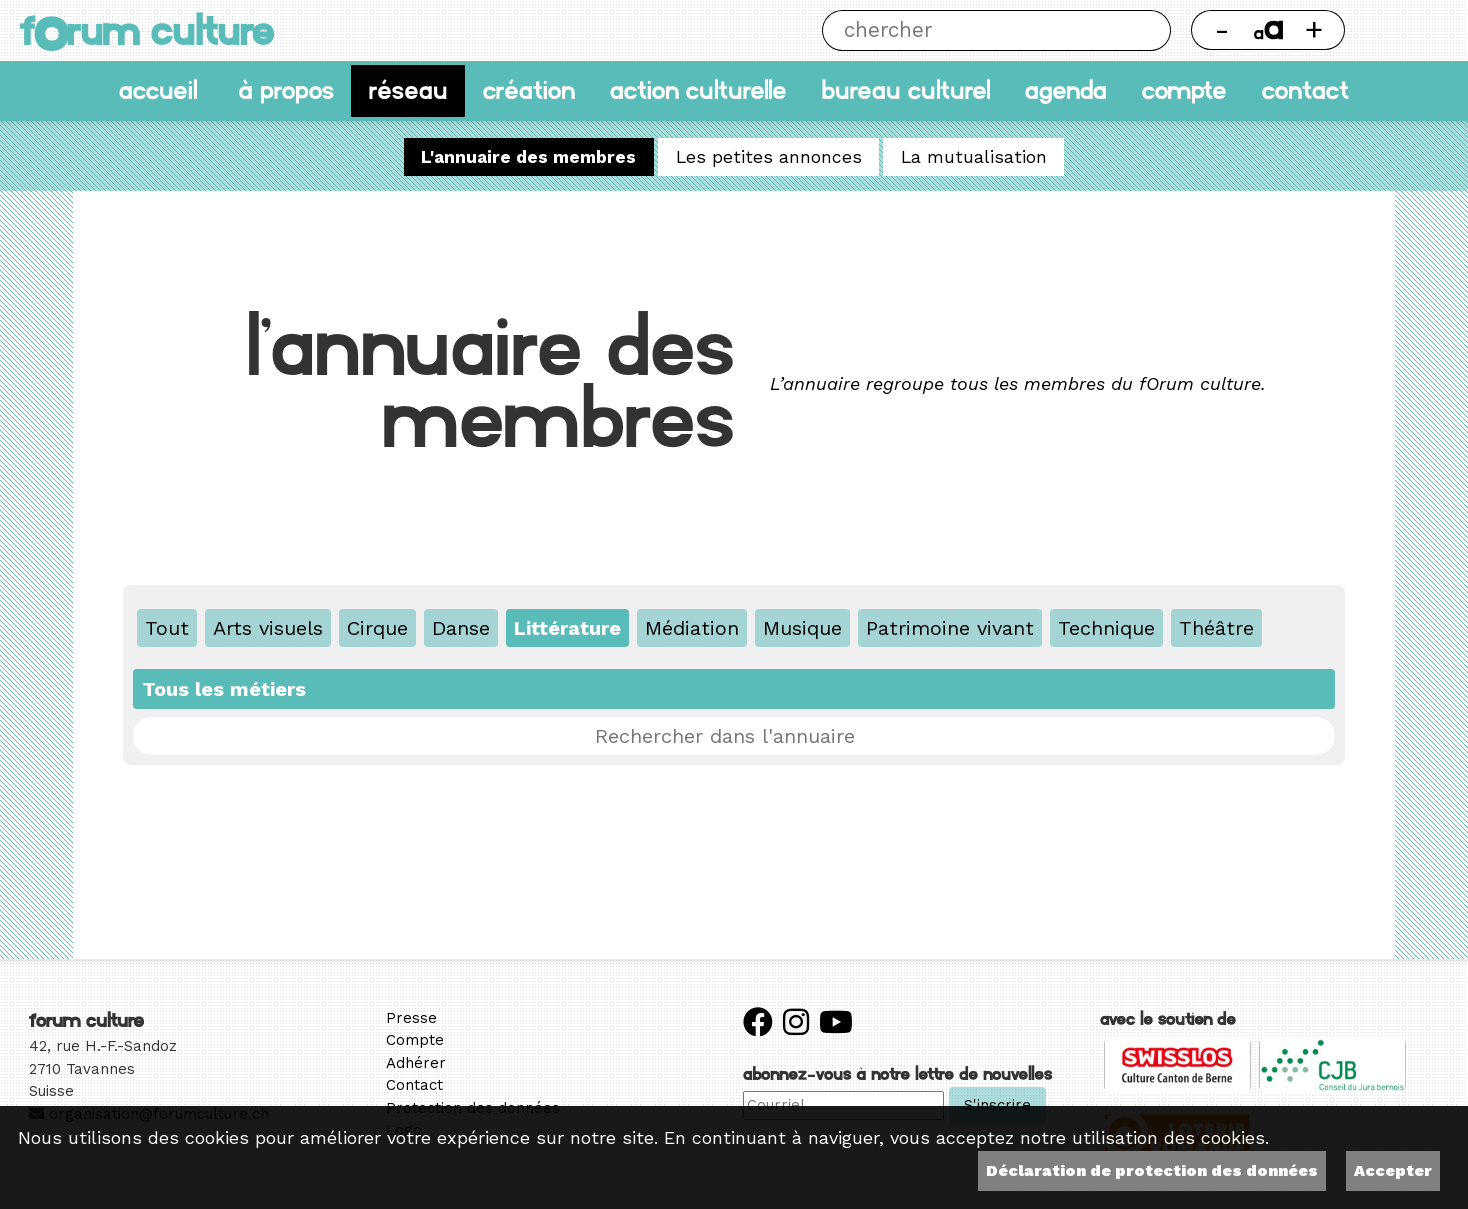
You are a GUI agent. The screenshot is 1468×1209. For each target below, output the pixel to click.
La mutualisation (974, 157)
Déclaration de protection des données (1152, 1170)
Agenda (1066, 90)
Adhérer (416, 1063)
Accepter (1393, 1170)
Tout (167, 628)
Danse (461, 628)
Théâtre (1216, 628)
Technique (1106, 628)
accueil (158, 90)
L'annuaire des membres (528, 157)
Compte (1184, 90)
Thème (1407, 30)
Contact (1305, 90)
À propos (286, 90)
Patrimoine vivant (950, 628)
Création (529, 90)
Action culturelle (698, 90)
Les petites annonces (769, 157)
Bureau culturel (905, 90)
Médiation (692, 628)
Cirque (377, 628)
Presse (411, 1018)
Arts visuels (268, 628)
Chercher (1150, 30)
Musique (802, 628)
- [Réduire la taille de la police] (1222, 29)
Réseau (408, 90)
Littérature (567, 628)
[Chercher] (975, 30)
